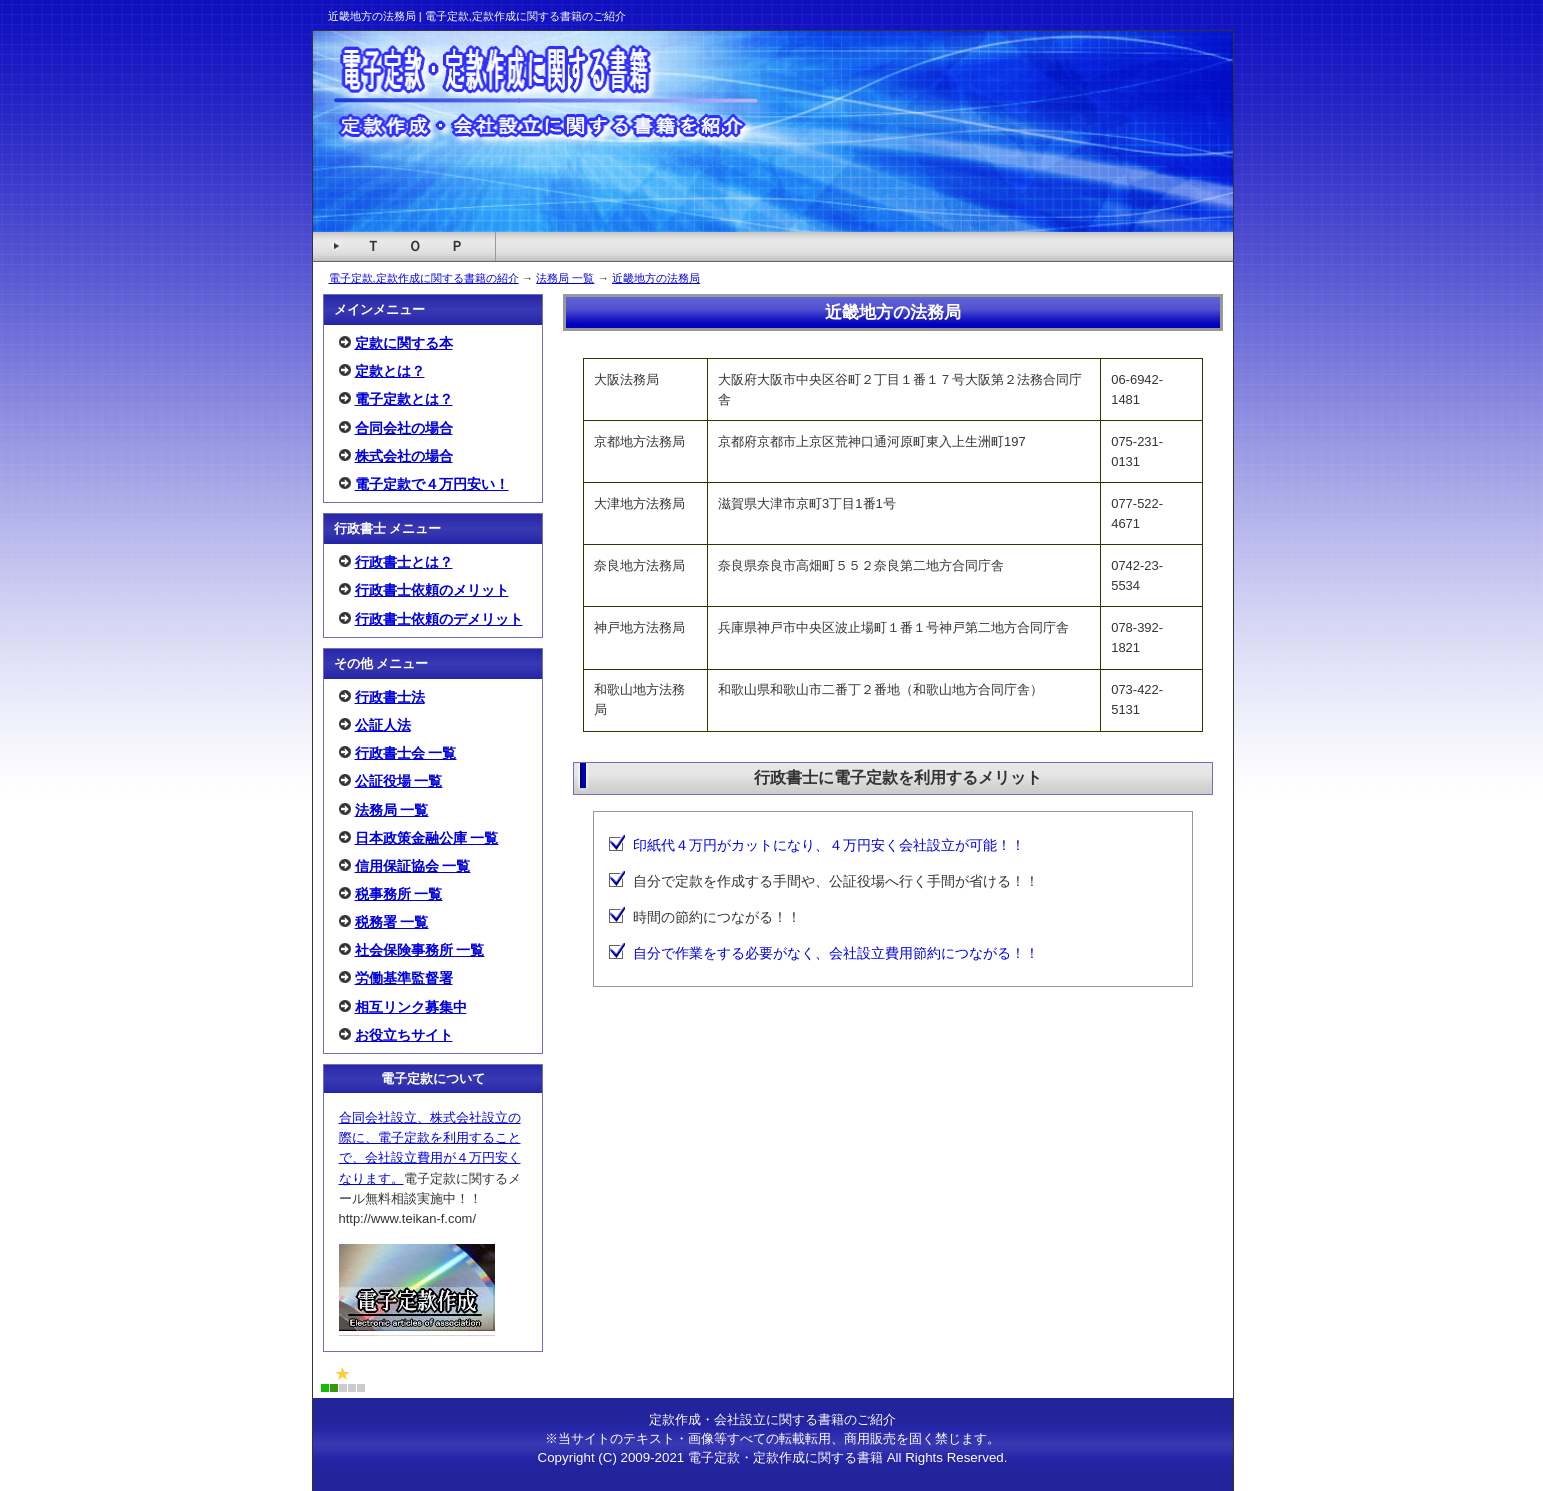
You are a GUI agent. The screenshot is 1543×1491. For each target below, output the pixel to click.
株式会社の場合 (404, 456)
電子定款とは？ (404, 399)
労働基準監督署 (404, 978)
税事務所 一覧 (399, 894)
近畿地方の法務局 (656, 278)
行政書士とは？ (404, 562)
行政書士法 (390, 697)
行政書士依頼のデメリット (439, 619)
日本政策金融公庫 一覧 (427, 838)
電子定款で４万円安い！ (432, 484)
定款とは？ (390, 371)
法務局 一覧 (565, 278)
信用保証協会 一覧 (413, 866)
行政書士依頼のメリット (432, 590)
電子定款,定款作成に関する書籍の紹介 (424, 278)
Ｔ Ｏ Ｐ (415, 246)
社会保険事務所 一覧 (420, 950)
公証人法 (383, 725)
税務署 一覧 (392, 922)
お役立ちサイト (404, 1035)
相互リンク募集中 (411, 1007)
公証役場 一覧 (399, 781)
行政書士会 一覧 (406, 753)
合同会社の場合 (404, 428)
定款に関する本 (404, 343)
